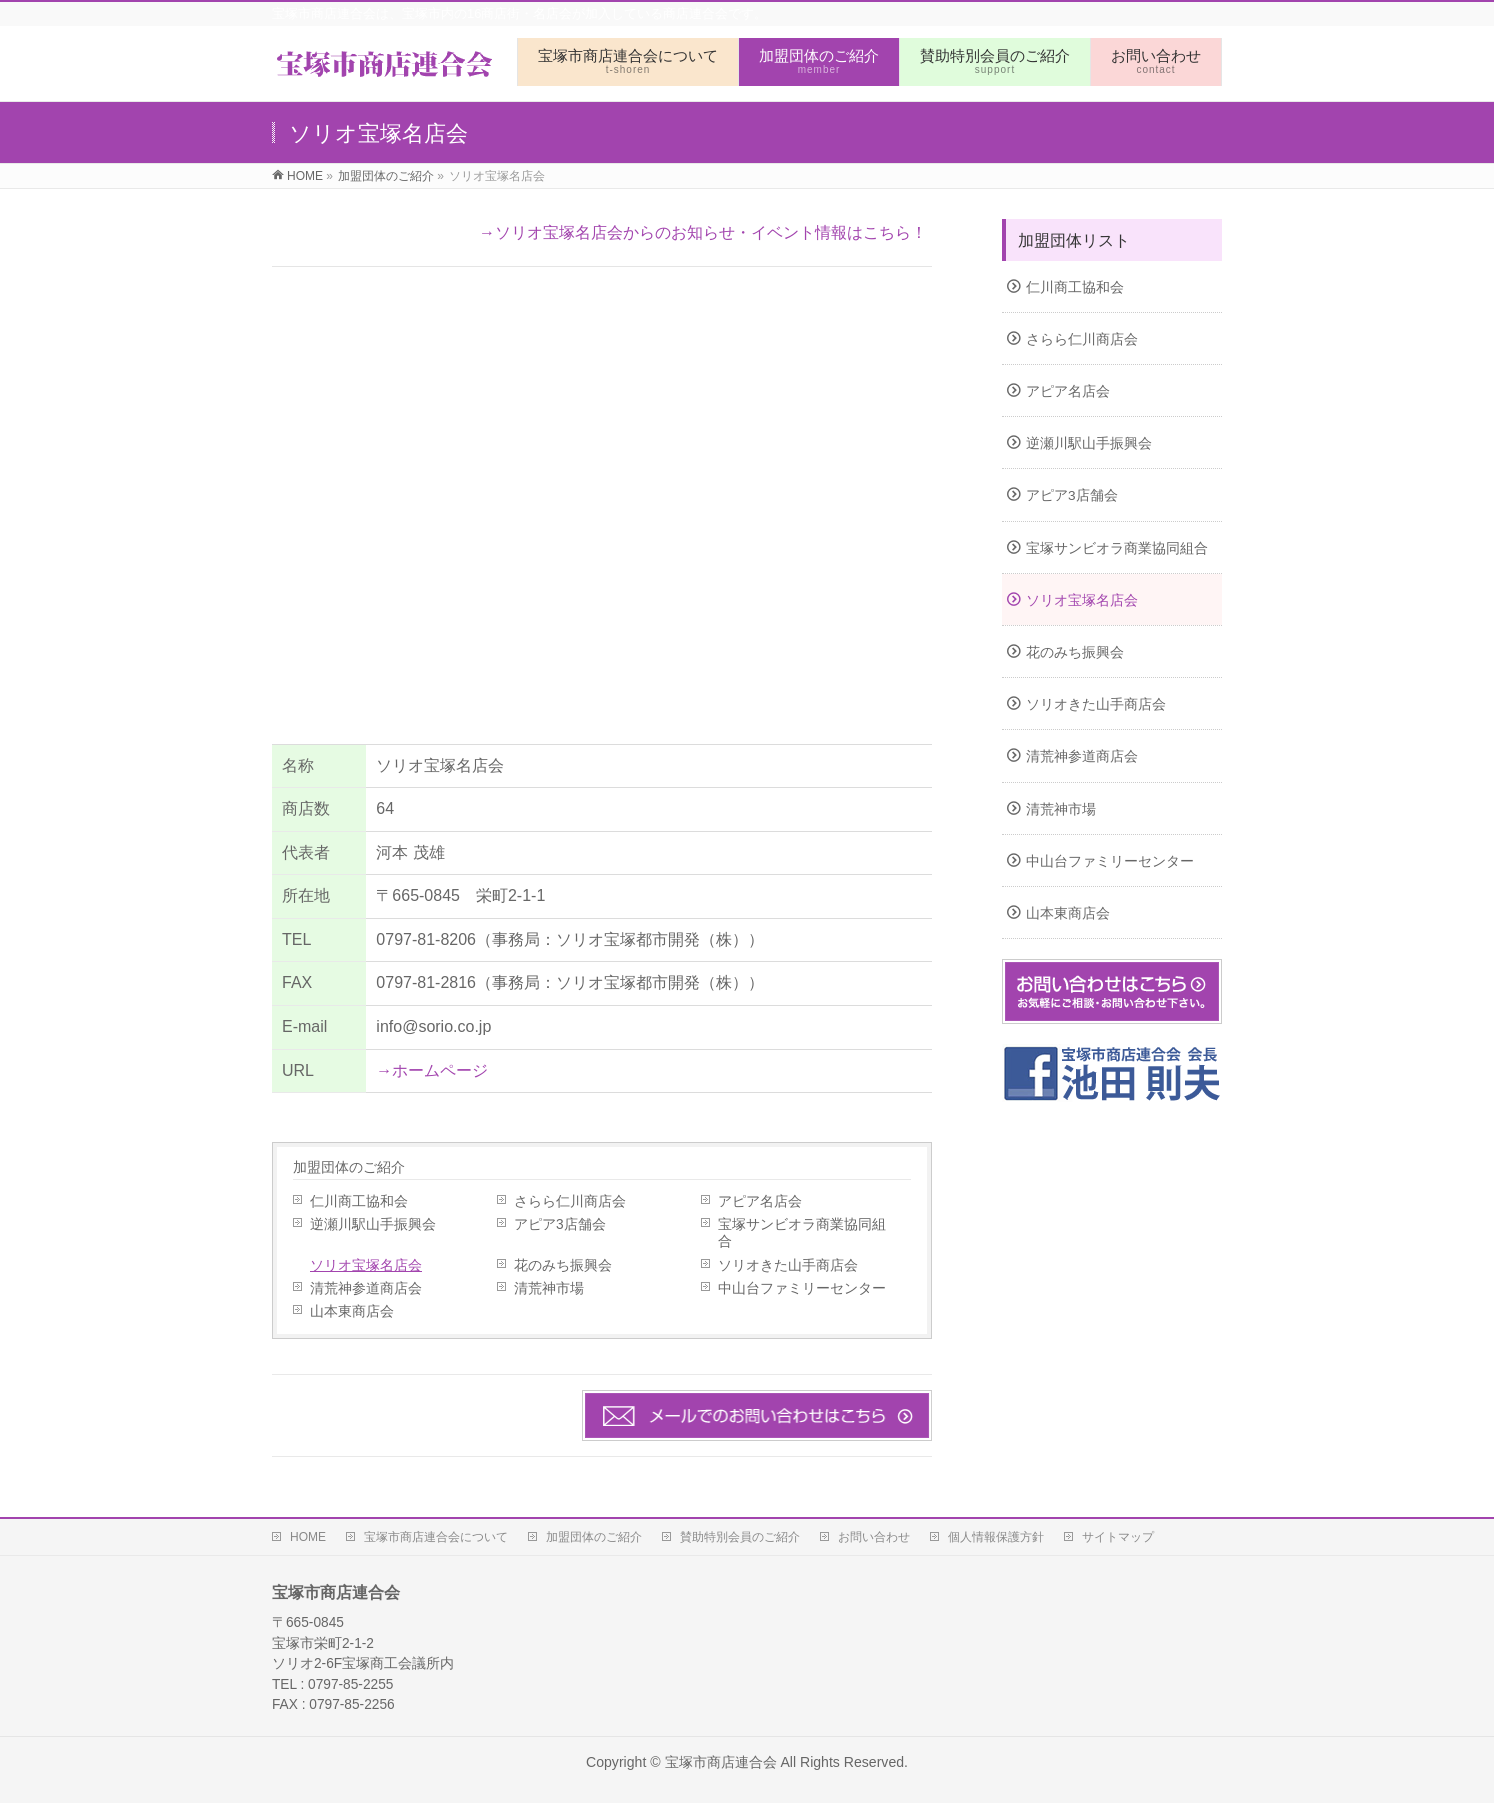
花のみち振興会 (563, 1265)
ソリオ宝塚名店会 (366, 1265)
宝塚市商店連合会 (721, 1762)
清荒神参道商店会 (366, 1288)
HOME (308, 1537)
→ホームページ (432, 1070)
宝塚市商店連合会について (436, 1537)
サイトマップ (1118, 1537)
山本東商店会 (352, 1311)
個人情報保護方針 (996, 1537)
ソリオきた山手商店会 (788, 1265)
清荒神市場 (549, 1288)
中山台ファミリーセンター (802, 1288)
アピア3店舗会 (560, 1224)
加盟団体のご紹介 (349, 1167)
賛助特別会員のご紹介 (740, 1537)
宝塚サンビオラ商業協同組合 (802, 1233)
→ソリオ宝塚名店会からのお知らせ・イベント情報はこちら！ (703, 232)
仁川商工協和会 (359, 1201)
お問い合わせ (874, 1537)
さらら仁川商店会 (570, 1201)
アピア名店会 (760, 1201)
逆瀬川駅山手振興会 (373, 1224)
